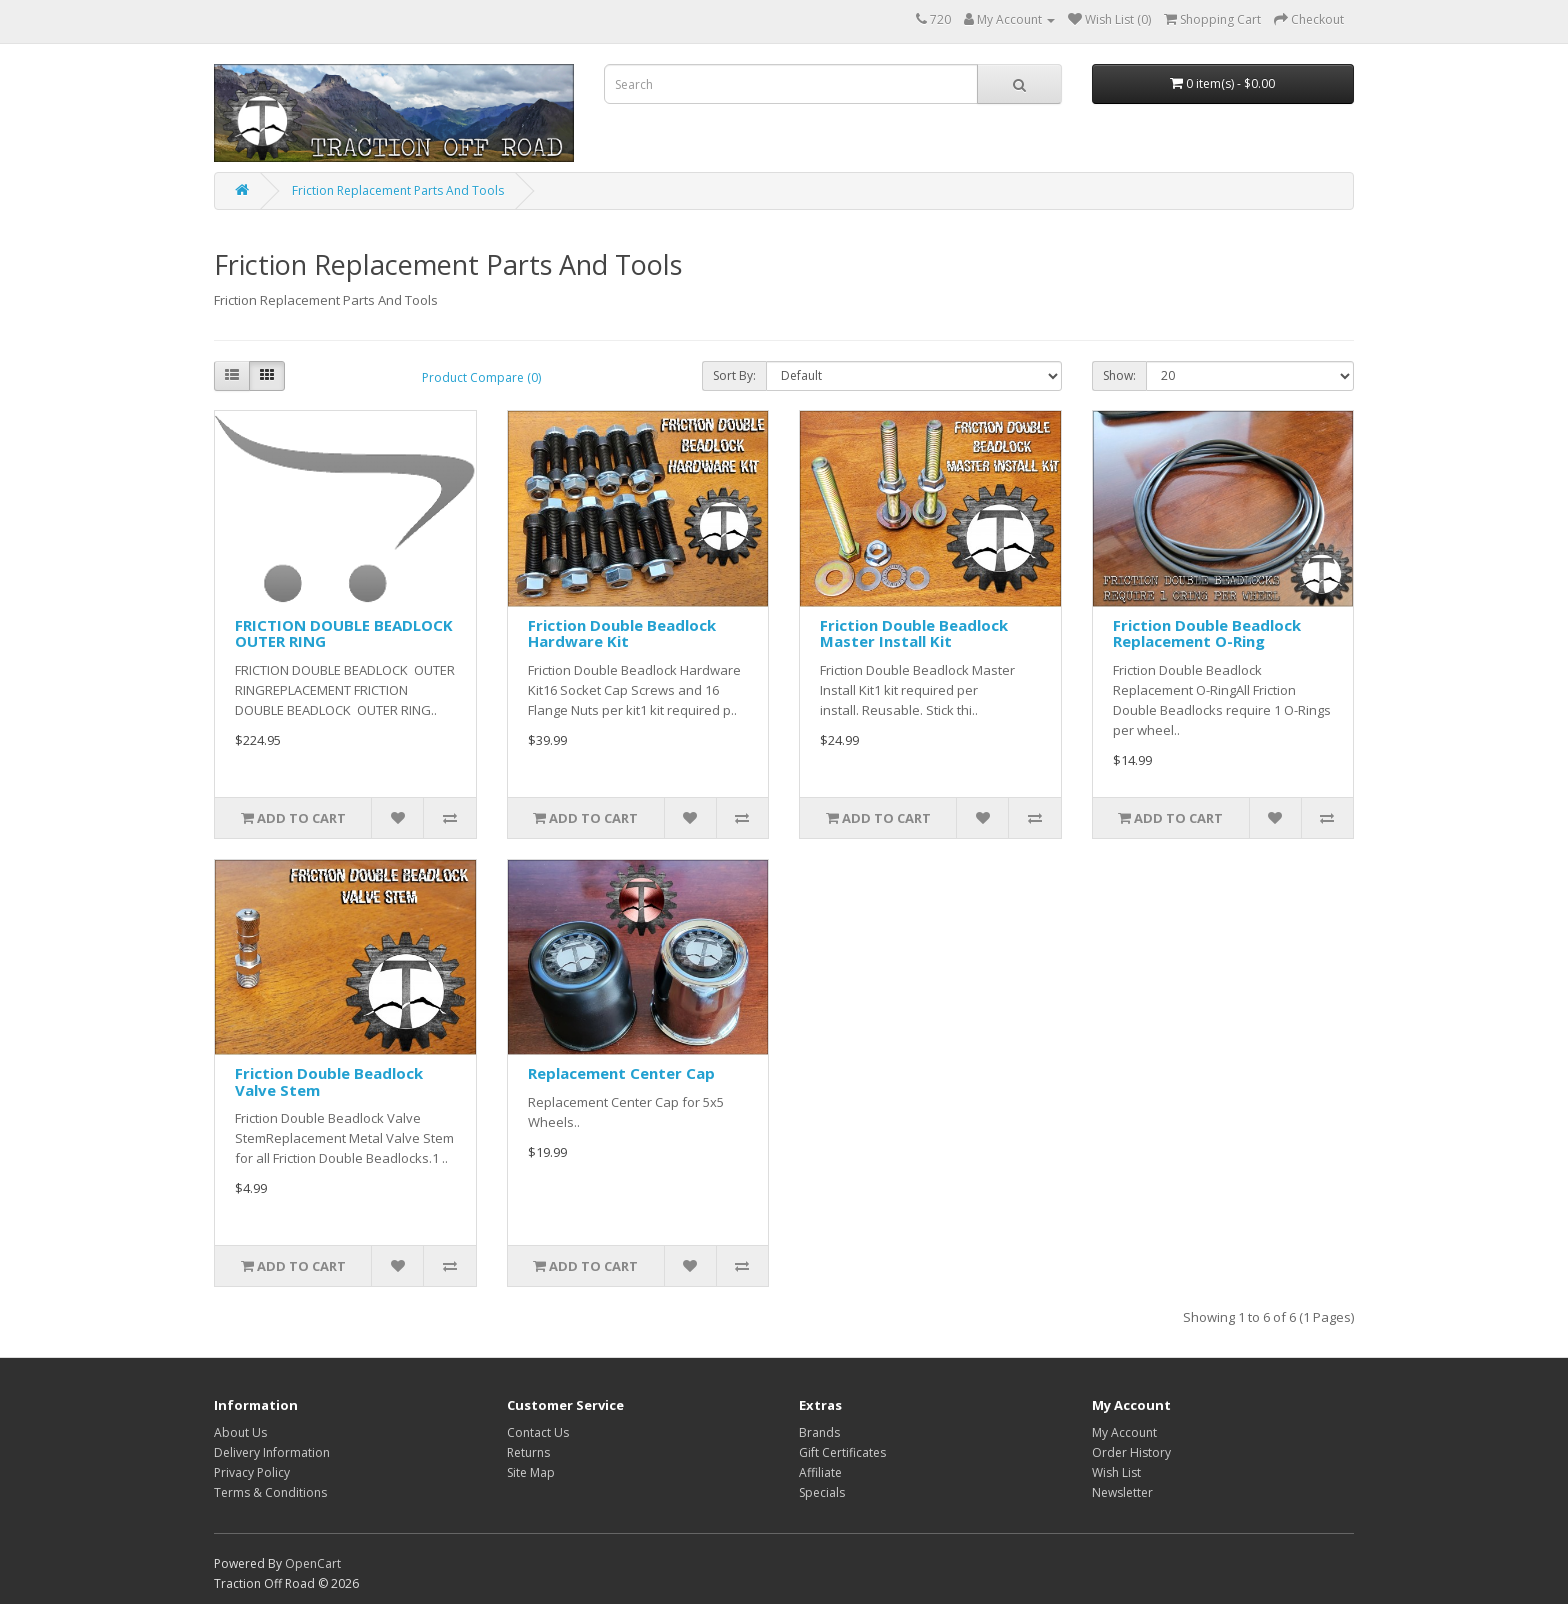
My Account (1124, 1432)
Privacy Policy (252, 1472)
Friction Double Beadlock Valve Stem (329, 1081)
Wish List (1116, 1472)
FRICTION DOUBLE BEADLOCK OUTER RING (344, 633)
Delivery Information (272, 1452)
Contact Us (538, 1432)
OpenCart (313, 1563)
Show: (1119, 375)
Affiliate (820, 1472)
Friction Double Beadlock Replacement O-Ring (1207, 633)
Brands (819, 1432)
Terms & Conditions (270, 1492)
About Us (240, 1432)
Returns (528, 1452)
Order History (1131, 1452)
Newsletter (1122, 1492)
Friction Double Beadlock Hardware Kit (622, 633)
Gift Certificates (842, 1452)
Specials (822, 1492)
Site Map (531, 1472)
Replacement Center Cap (621, 1073)
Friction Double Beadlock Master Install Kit (914, 633)
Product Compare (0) (481, 377)
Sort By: (734, 375)
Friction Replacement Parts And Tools (398, 190)
